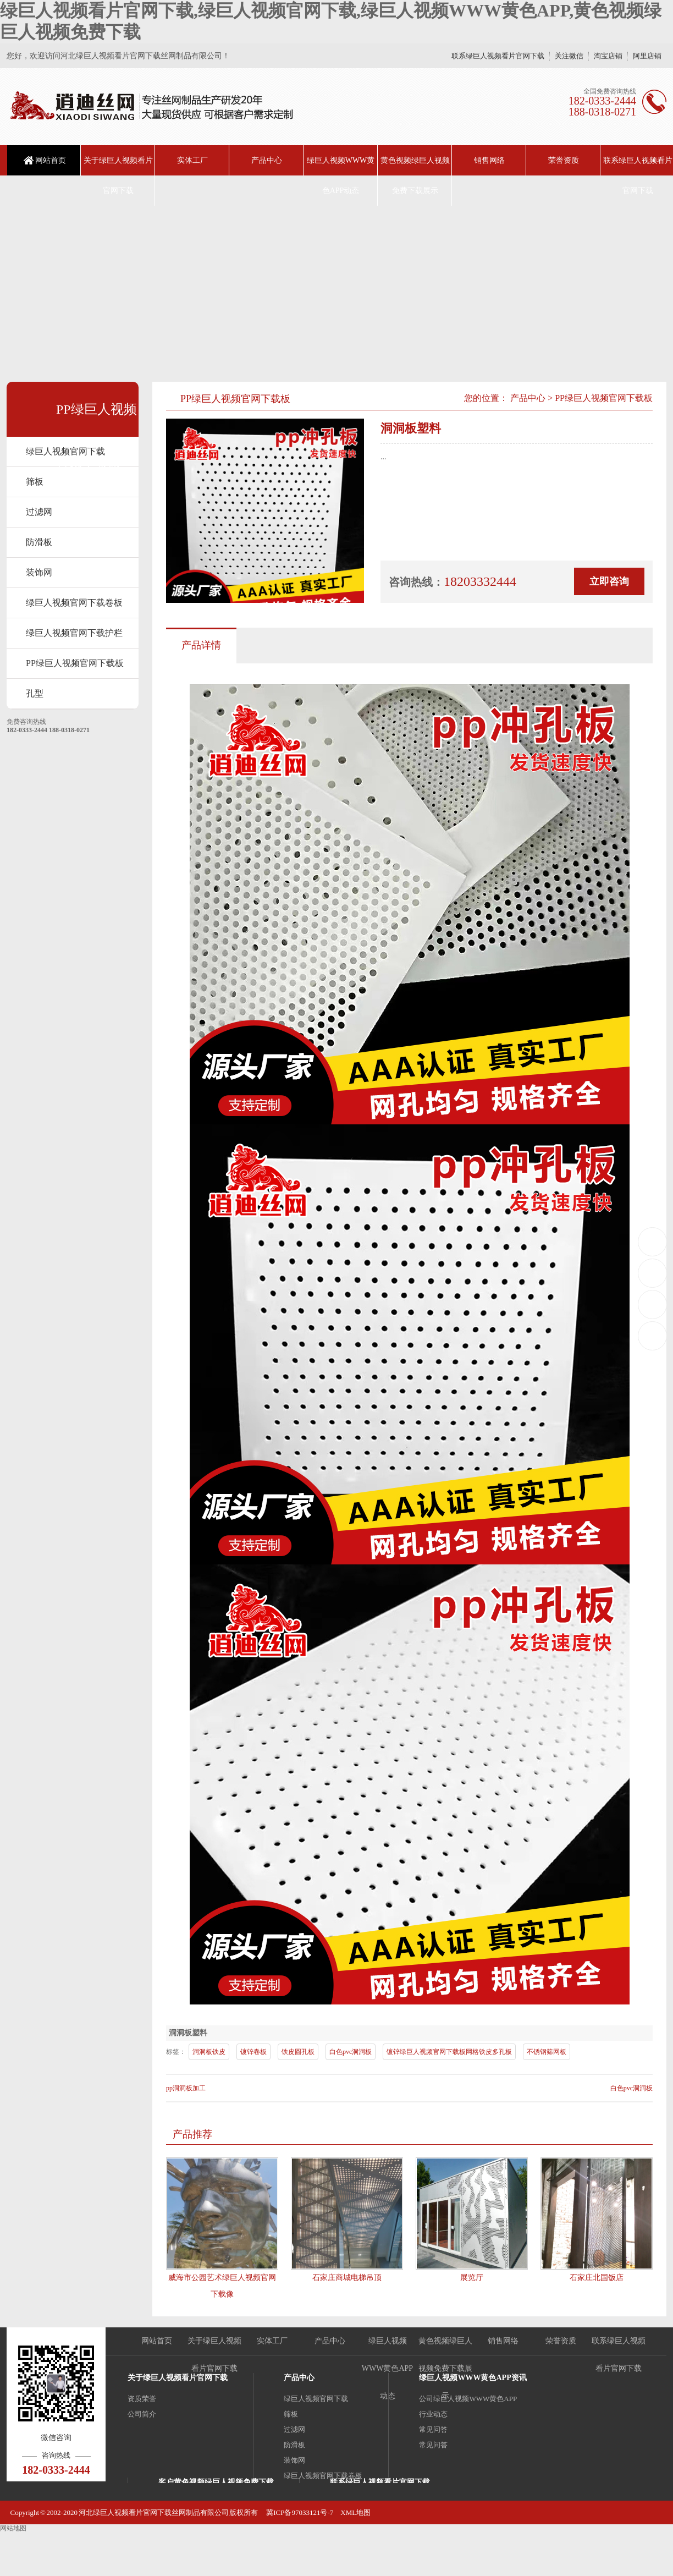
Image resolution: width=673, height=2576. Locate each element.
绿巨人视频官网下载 (65, 451)
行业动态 (433, 2414)
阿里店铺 (647, 56)
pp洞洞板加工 (186, 2088)
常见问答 (433, 2429)
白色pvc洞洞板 (350, 2052)
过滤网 (39, 512)
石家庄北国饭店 (597, 2277)
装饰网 (39, 572)
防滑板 (39, 542)
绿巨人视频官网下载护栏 (74, 633)
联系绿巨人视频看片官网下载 (497, 56)
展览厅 (471, 2277)
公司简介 (142, 2414)
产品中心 (266, 160)
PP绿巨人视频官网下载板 (75, 663)
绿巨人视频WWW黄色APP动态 (341, 175)
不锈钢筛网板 (546, 2052)
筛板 (291, 2414)
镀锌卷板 (253, 2052)
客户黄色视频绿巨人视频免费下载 (216, 2482)
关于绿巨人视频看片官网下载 (118, 175)
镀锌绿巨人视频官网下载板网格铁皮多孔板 (449, 2052)
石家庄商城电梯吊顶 (347, 2277)
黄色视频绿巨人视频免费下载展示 (415, 175)
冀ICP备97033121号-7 (299, 2512)
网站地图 (13, 2528)
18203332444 (653, 1241)
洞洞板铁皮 (208, 2052)
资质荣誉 (142, 2398)
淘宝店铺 (608, 56)
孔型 (34, 693)
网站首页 (50, 160)
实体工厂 (192, 160)
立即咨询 (609, 581)
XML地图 (355, 2512)
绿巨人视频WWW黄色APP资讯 (472, 2378)
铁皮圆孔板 (298, 2052)
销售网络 (489, 160)
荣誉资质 (563, 160)
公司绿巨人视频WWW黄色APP (468, 2398)
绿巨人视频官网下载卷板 (74, 602)
